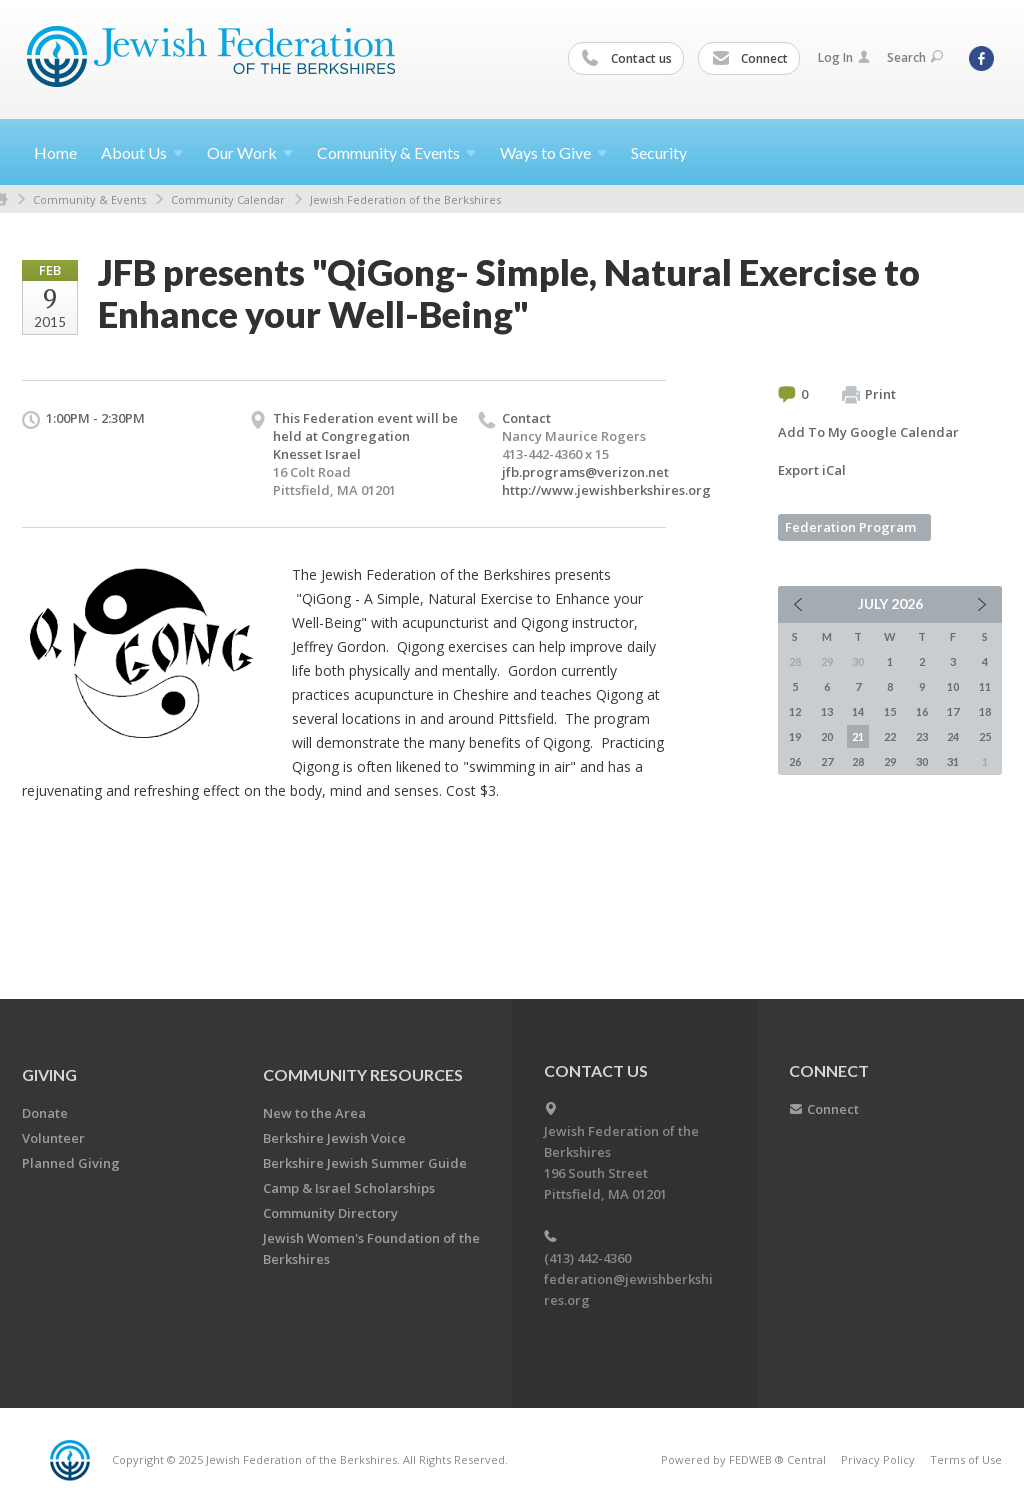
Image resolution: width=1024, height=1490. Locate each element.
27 (827, 761)
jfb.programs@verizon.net (585, 472)
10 (953, 686)
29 (890, 761)
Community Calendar (228, 199)
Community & (396, 152)
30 (922, 761)
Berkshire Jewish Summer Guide (365, 1163)
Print (869, 395)
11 (985, 686)
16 (922, 711)
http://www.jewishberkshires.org (606, 490)
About (142, 152)
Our (250, 152)
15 (890, 711)
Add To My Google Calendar (868, 432)
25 (985, 736)
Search (915, 57)
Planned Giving (71, 1163)
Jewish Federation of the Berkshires (405, 199)
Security (659, 152)
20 (827, 736)
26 (795, 761)
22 (890, 736)
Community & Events (89, 199)
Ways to (553, 152)
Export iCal (812, 470)
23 (922, 736)
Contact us (627, 59)
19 (795, 736)
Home (55, 152)
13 (827, 711)
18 (985, 711)
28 (858, 761)
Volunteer (53, 1138)
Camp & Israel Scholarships (349, 1188)
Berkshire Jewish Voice (334, 1138)
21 (858, 736)
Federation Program (850, 527)
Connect (750, 59)
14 (858, 711)
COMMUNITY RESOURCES (363, 1074)
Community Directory (330, 1213)
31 (953, 761)
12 (795, 711)
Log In (844, 57)
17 (953, 711)
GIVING (49, 1074)
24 (953, 736)
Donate (45, 1113)
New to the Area (314, 1113)
